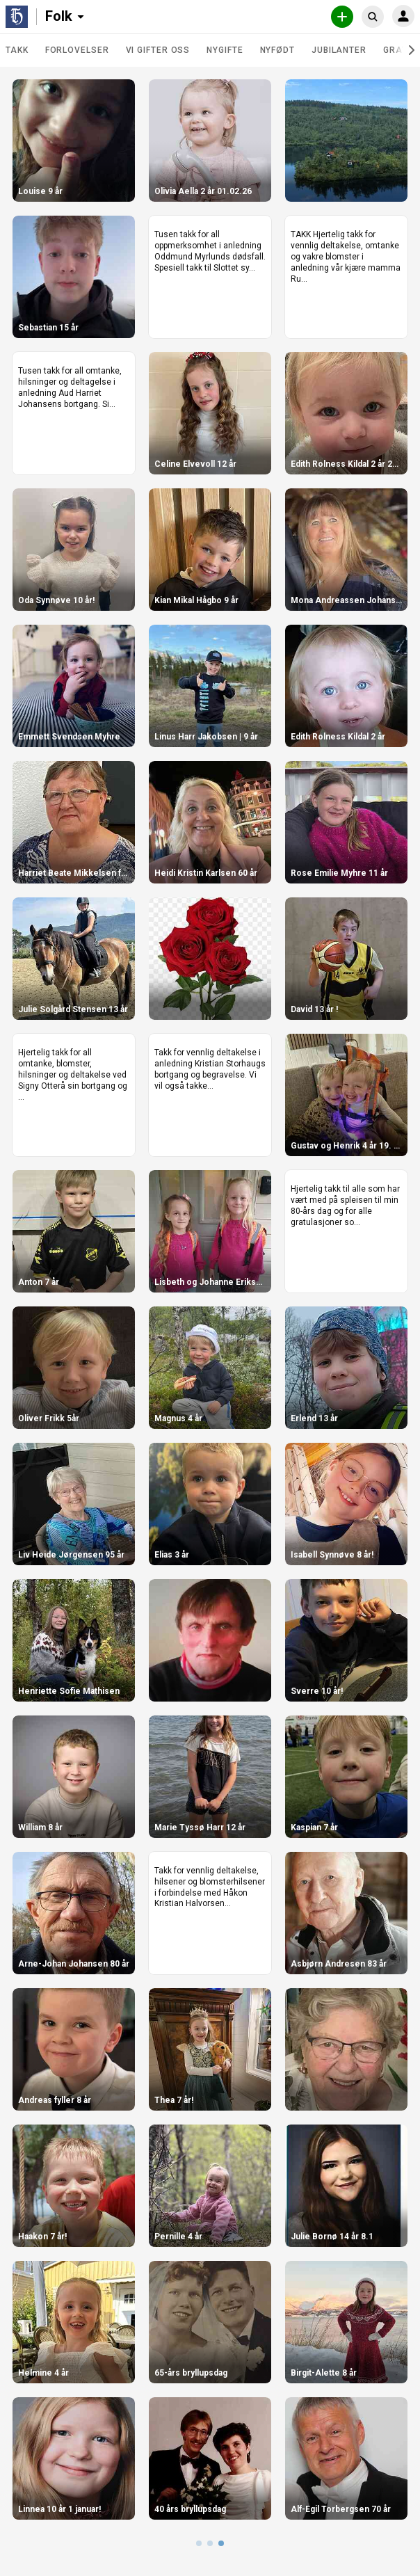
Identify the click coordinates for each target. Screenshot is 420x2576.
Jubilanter (339, 50)
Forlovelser (77, 50)
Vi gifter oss (158, 50)
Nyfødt (277, 50)
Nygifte (225, 50)
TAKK (17, 50)
